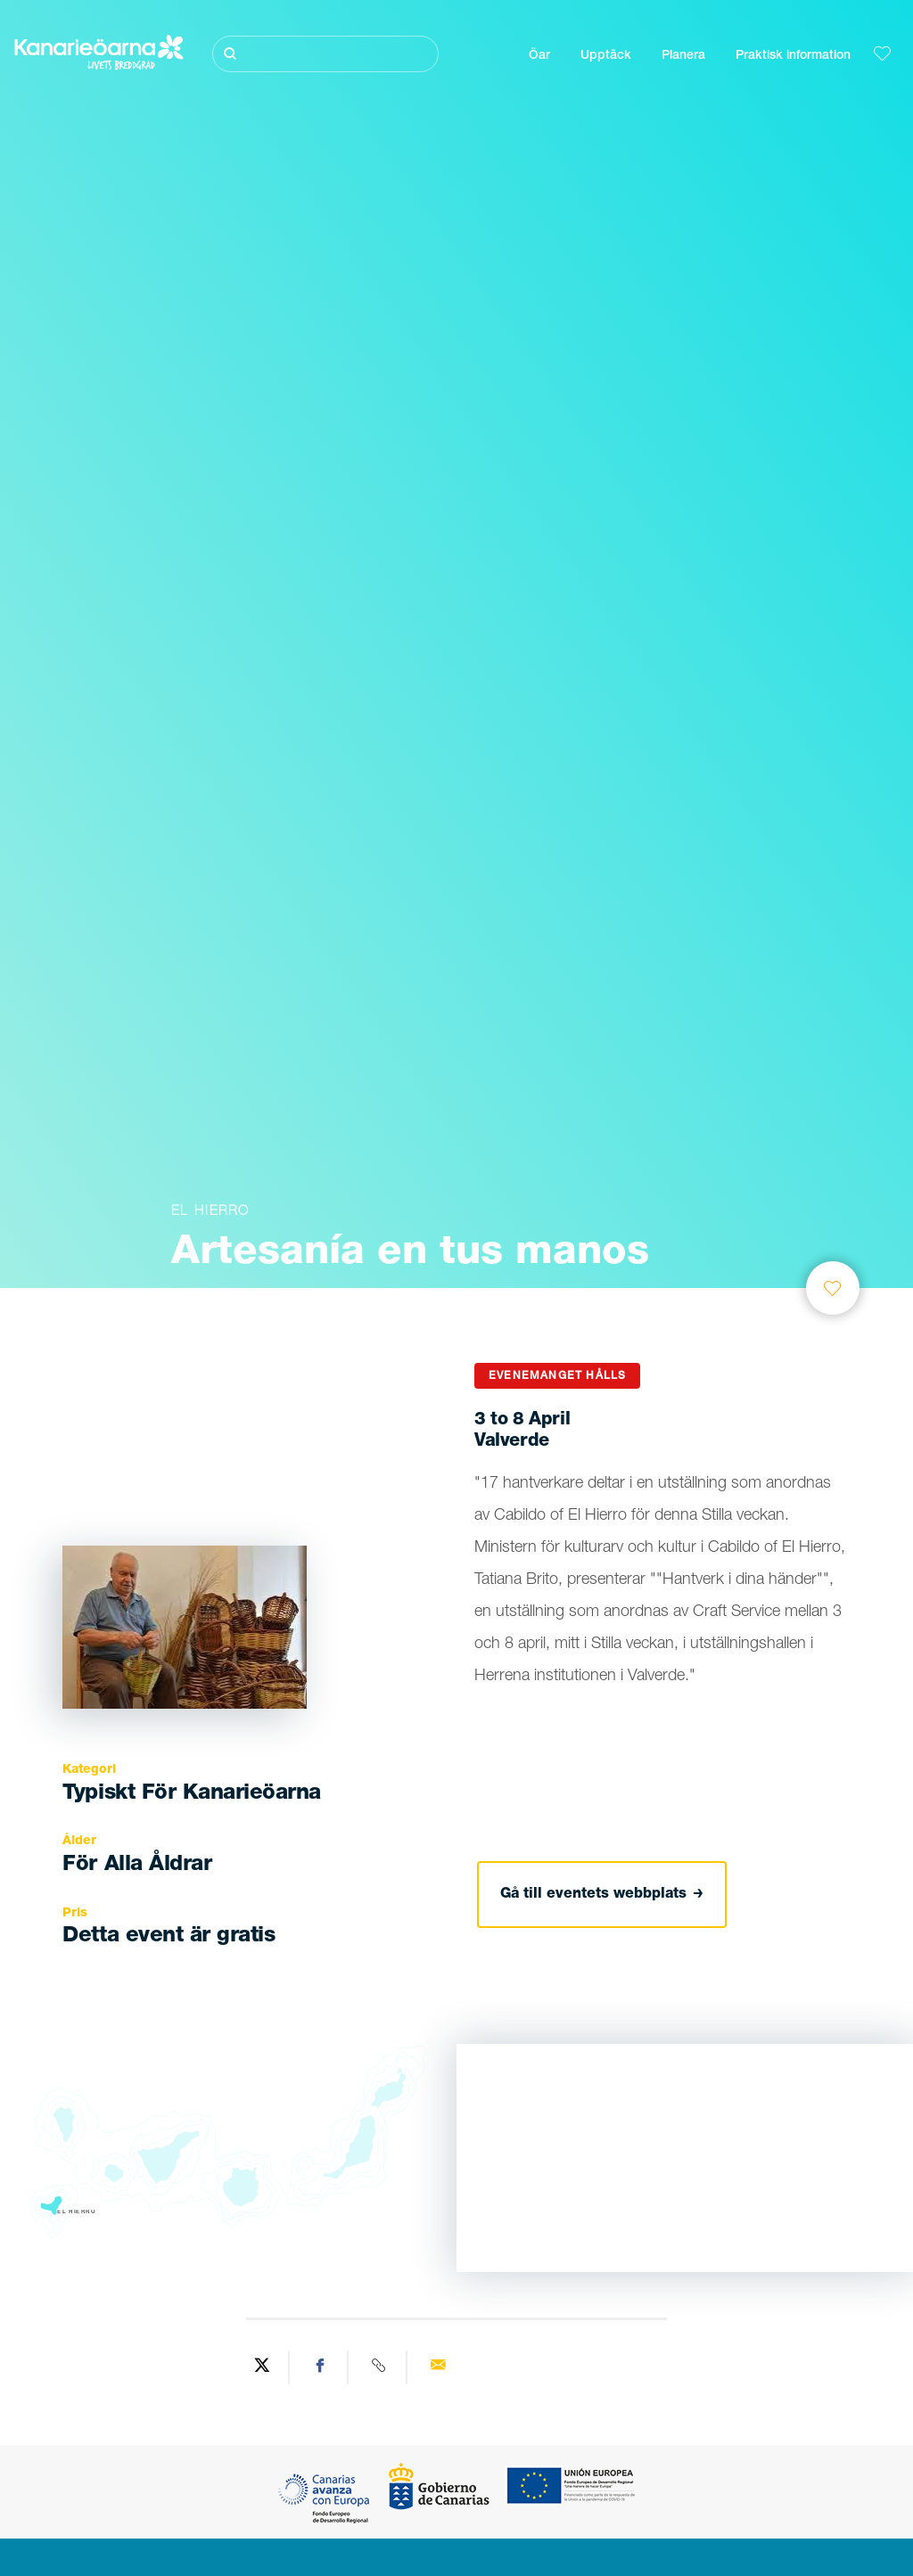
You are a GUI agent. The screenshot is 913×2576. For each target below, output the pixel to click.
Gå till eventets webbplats (601, 1895)
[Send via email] (438, 2367)
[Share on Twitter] (262, 2367)
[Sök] (325, 54)
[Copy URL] (379, 2367)
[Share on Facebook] (321, 2367)
